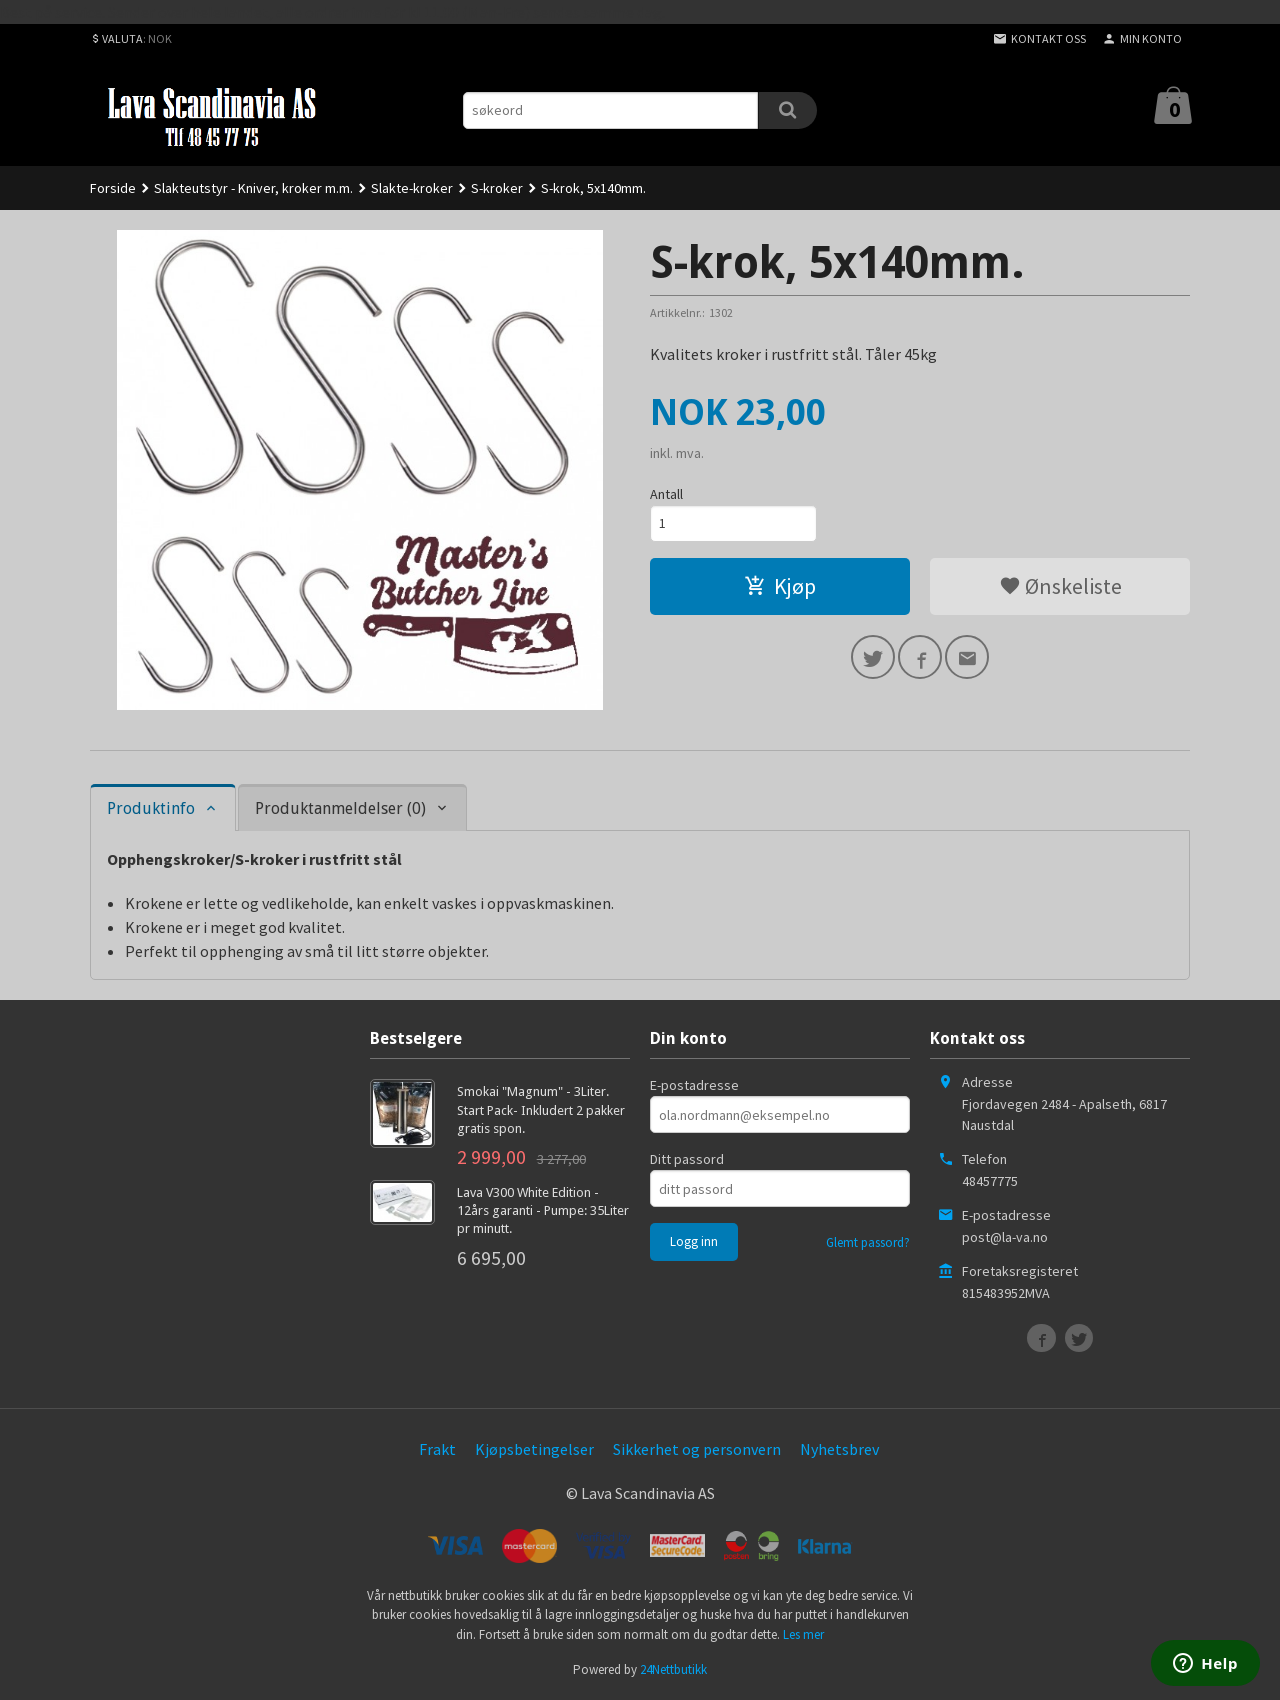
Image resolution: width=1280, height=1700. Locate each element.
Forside (113, 188)
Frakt (437, 1449)
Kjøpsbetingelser (534, 1449)
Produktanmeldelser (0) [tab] (340, 808)
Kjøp (780, 586)
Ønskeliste (1060, 586)
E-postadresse (694, 1085)
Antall (666, 494)
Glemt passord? (868, 1242)
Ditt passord (687, 1159)
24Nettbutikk (673, 1669)
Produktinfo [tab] (151, 808)
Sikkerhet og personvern (697, 1449)
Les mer (803, 1634)
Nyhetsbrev (839, 1449)
